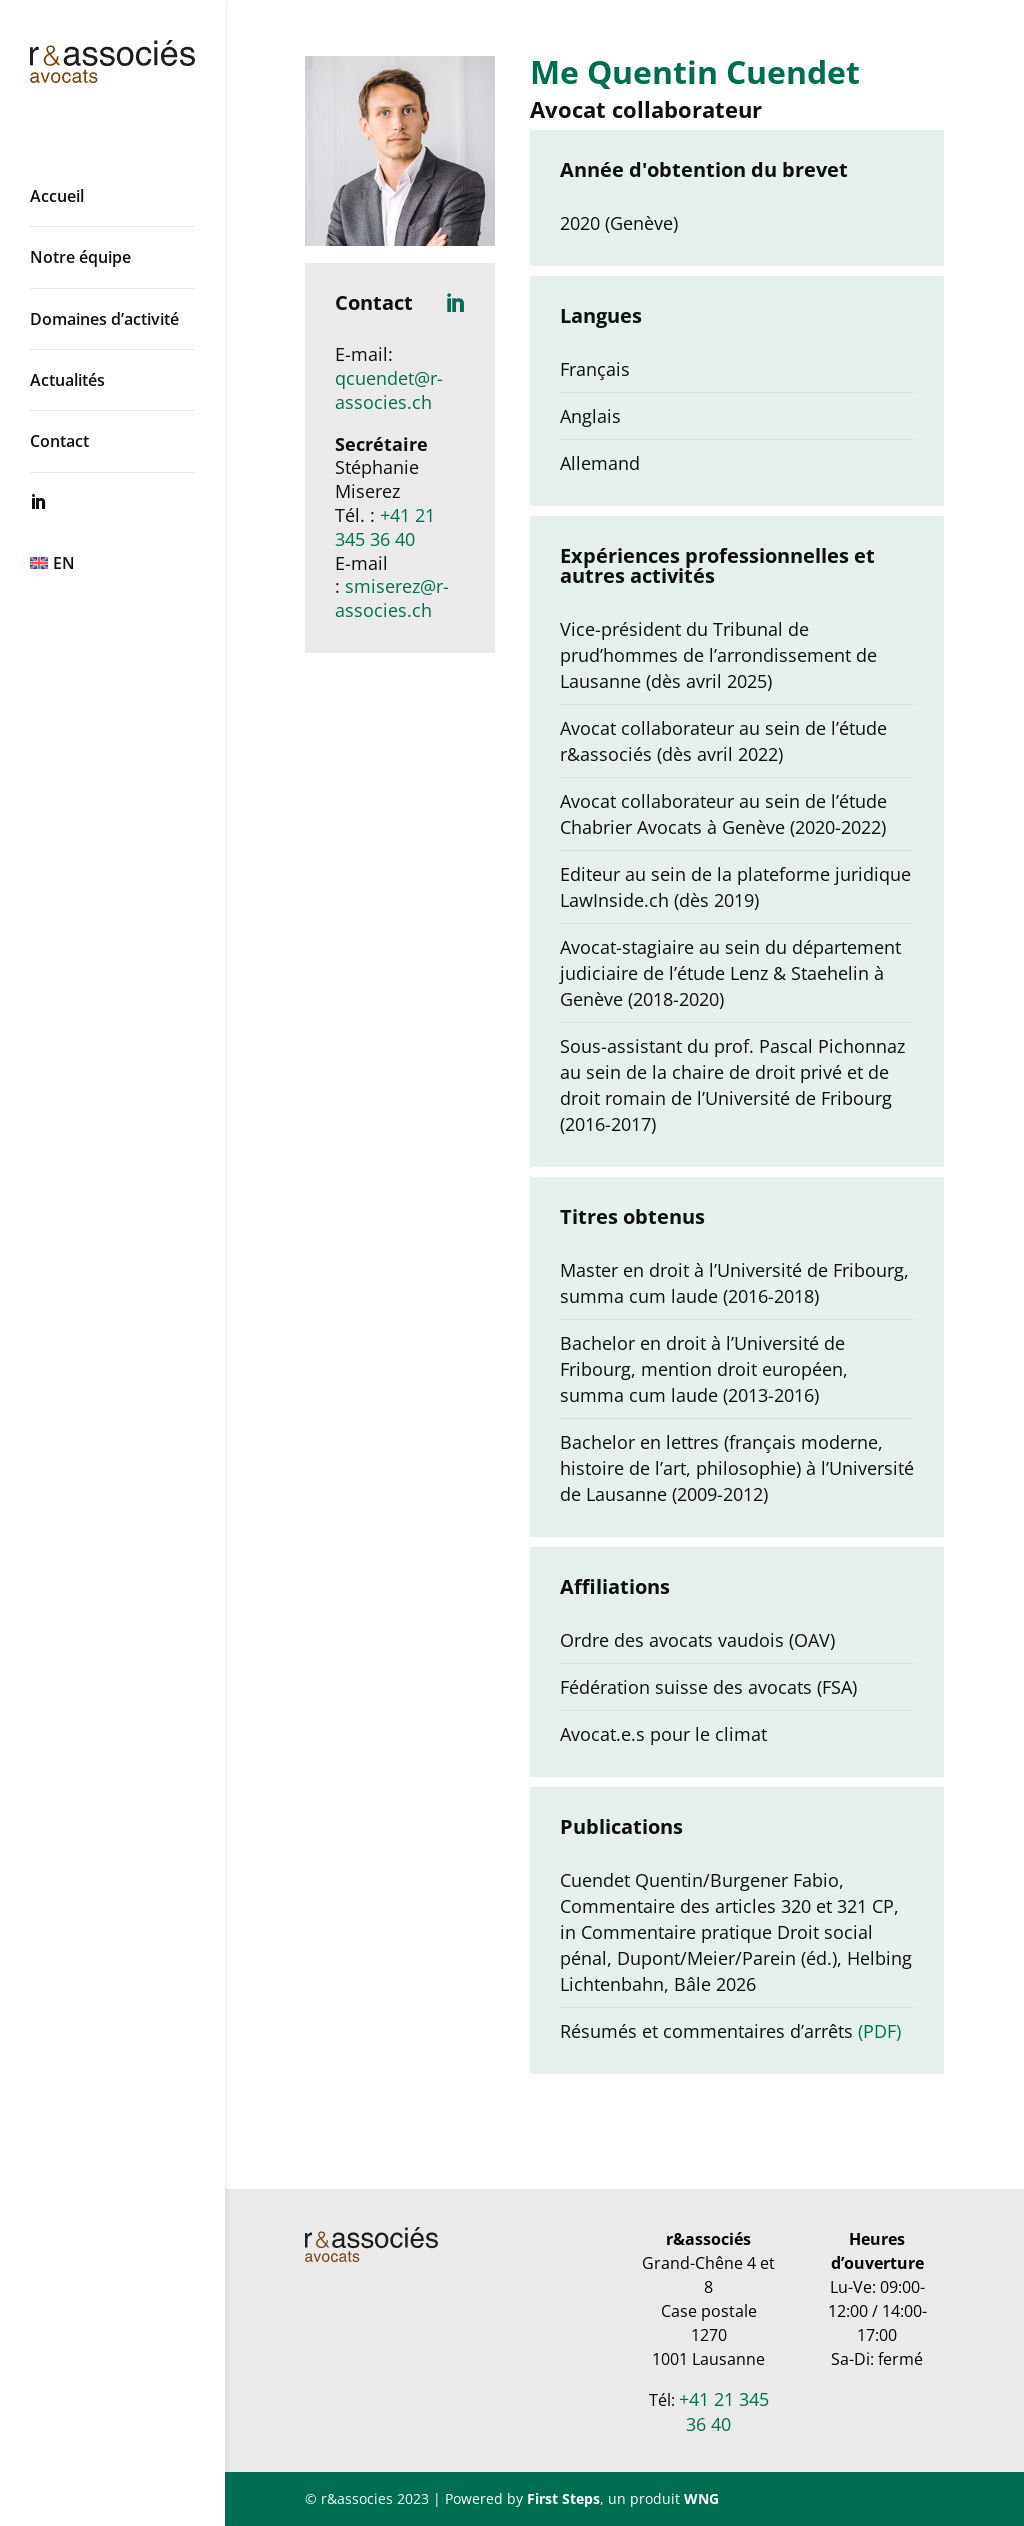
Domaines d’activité (104, 319)
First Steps (563, 2498)
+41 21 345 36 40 (385, 527)
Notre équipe (80, 257)
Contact (59, 441)
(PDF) (879, 2031)
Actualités (67, 380)
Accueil (57, 196)
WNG (701, 2498)
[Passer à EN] (132, 563)
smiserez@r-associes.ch (392, 598)
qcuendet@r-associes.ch (389, 390)
